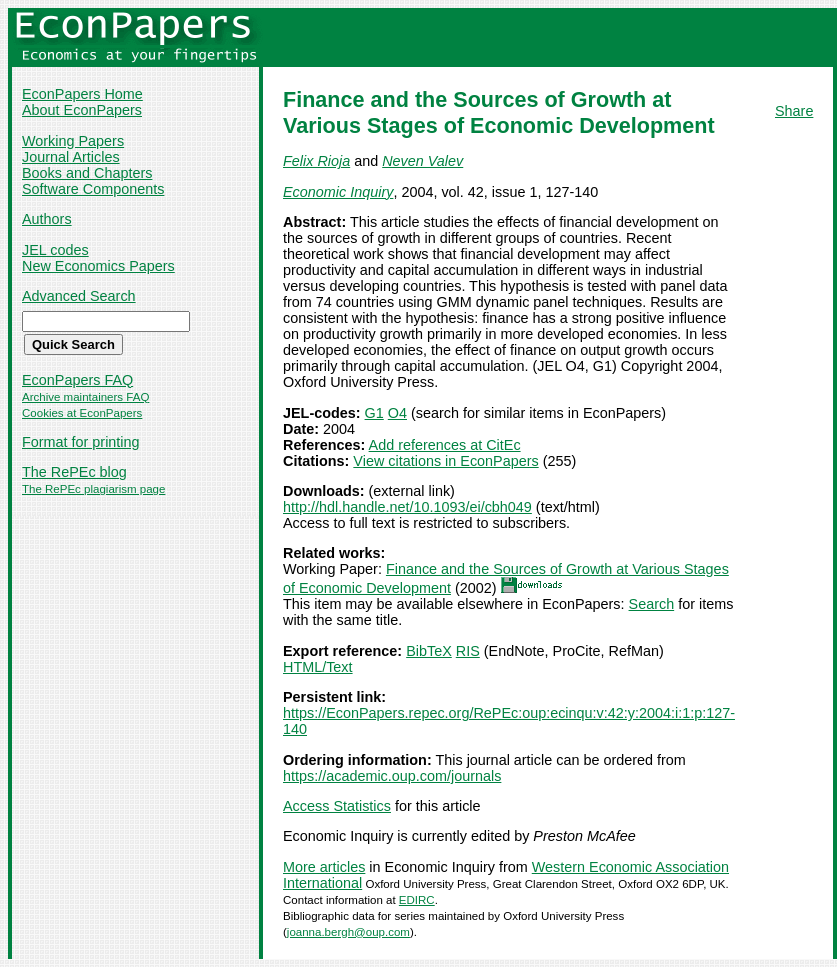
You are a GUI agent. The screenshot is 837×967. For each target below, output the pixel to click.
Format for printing (81, 442)
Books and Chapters (87, 173)
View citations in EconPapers (445, 461)
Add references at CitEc (445, 445)
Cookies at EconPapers (82, 413)
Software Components (93, 189)
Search (652, 604)
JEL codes (55, 250)
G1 (374, 413)
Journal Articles (71, 157)
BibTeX (429, 651)
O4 (397, 413)
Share (794, 111)
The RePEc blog (74, 472)
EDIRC (417, 900)
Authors (47, 219)
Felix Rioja (316, 161)
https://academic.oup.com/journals (392, 776)
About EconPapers (82, 110)
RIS (468, 651)
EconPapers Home (82, 94)
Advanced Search (79, 296)
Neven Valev (422, 161)
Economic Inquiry (338, 192)
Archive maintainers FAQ (85, 397)
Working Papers (73, 141)
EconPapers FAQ (77, 380)
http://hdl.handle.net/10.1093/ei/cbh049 (407, 507)
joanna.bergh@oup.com (348, 932)
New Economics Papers (98, 266)
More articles (324, 867)
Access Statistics (337, 806)
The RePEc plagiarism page (93, 489)
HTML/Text (318, 667)
